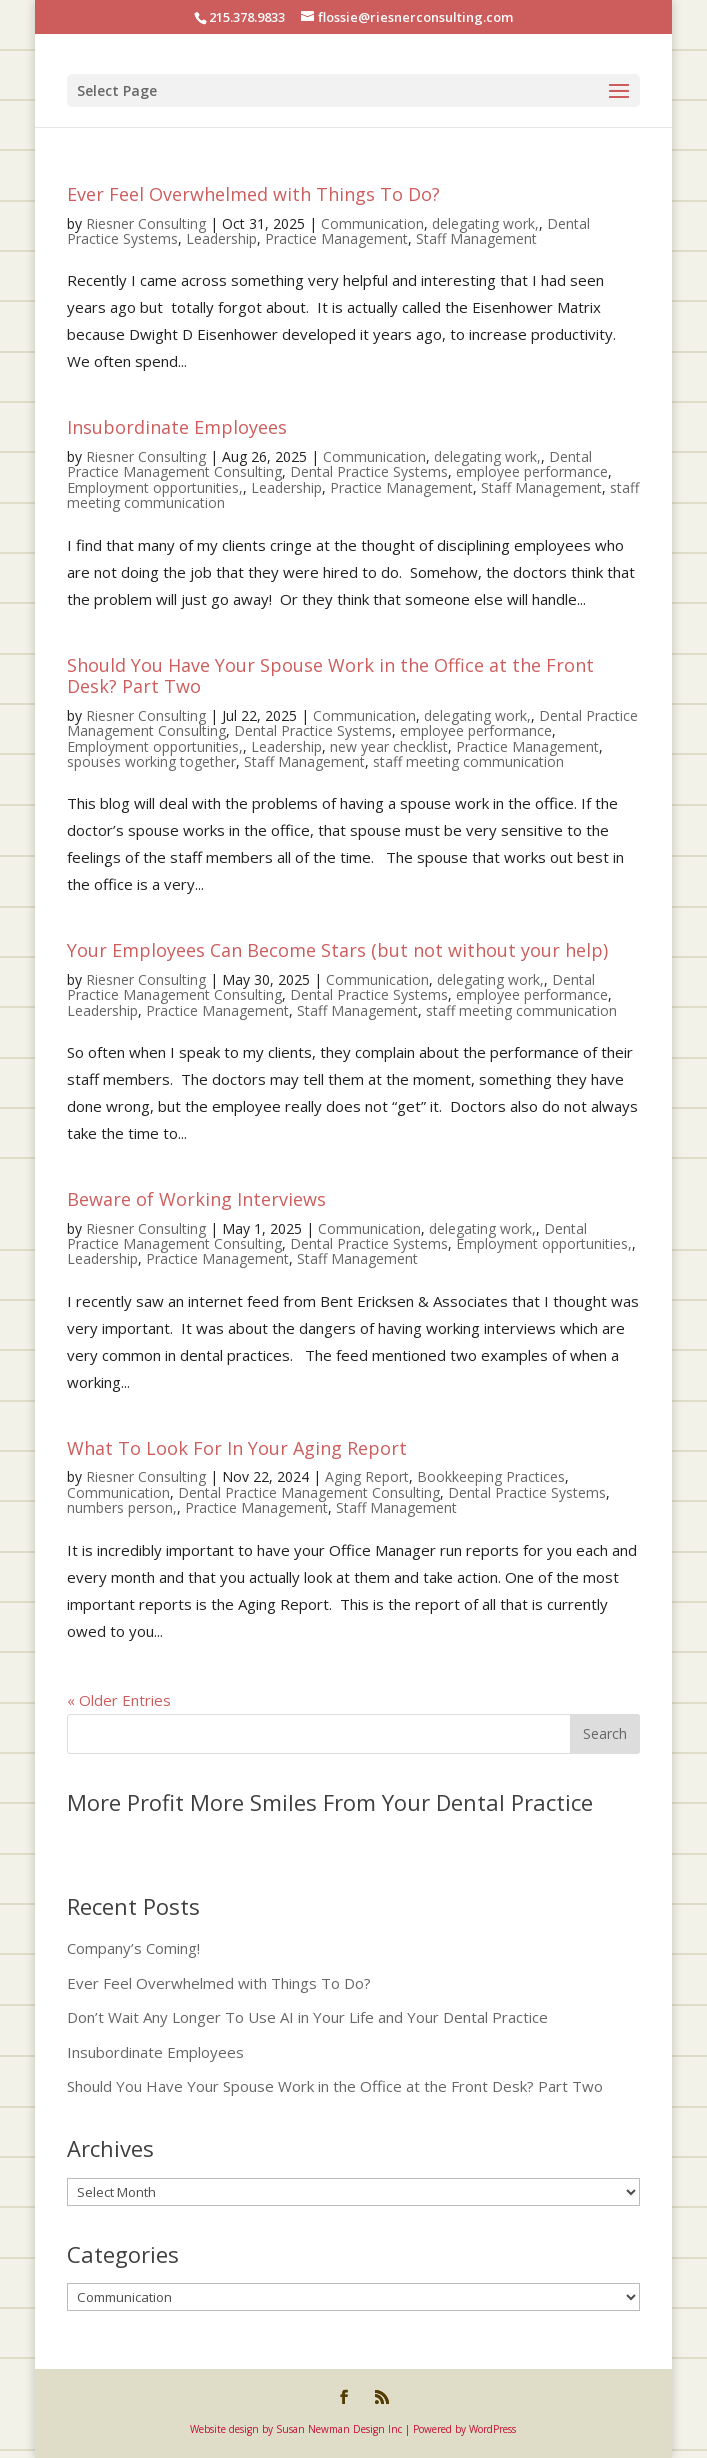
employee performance (532, 471)
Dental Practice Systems (369, 471)
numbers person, (122, 1507)
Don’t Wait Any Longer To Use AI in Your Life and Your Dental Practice (307, 2017)
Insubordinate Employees (177, 427)
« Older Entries (119, 1700)
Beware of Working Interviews (196, 1199)
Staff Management (476, 238)
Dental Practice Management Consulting (309, 1492)
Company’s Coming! (133, 1948)
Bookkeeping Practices (491, 1476)
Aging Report (367, 1476)
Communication (372, 223)
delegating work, (485, 223)
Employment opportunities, (155, 487)
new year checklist (389, 746)
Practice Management (336, 238)
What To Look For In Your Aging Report (237, 1448)
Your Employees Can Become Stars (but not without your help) (337, 950)
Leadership (221, 238)
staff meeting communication (468, 761)
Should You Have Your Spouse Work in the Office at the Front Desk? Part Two (330, 676)
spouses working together (151, 761)
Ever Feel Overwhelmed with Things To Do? (253, 194)
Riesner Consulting (146, 223)
